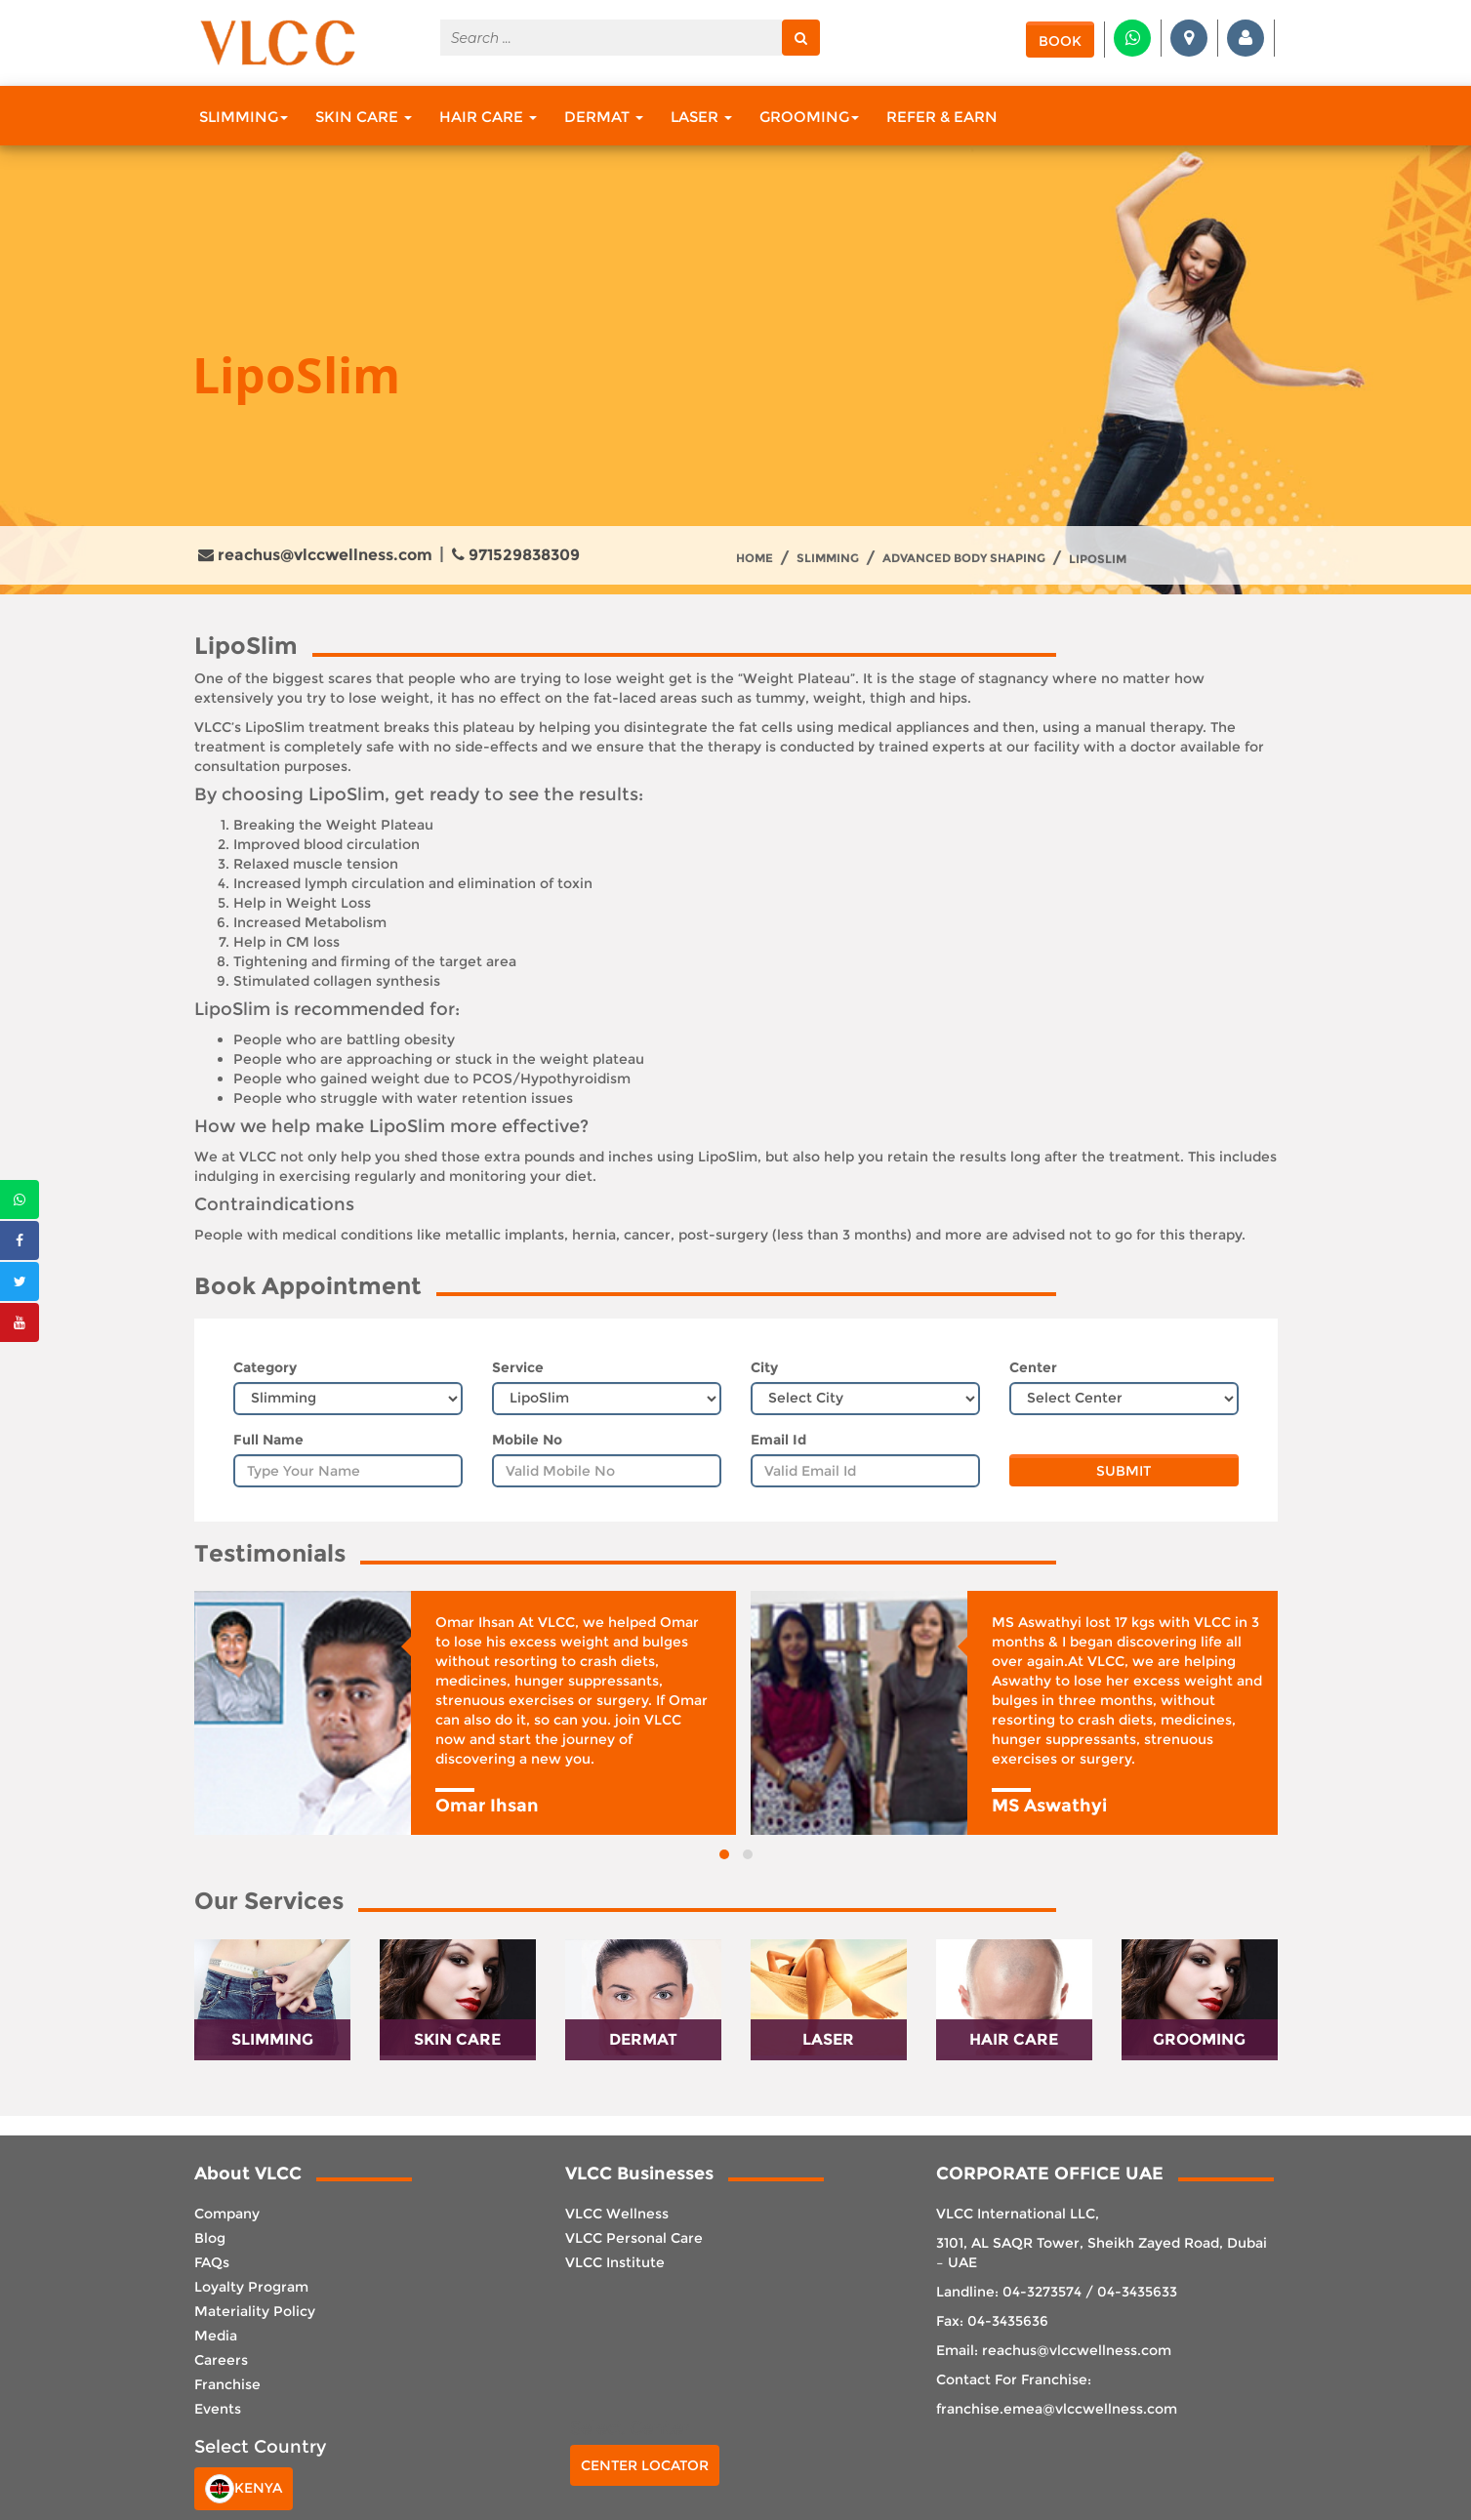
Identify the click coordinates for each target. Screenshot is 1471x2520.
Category (265, 1367)
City (764, 1367)
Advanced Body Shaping (963, 558)
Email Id (778, 1439)
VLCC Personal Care (634, 2238)
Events (217, 2409)
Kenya (243, 2488)
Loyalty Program (251, 2287)
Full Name (268, 1439)
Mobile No (527, 1439)
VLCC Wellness (617, 2213)
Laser (701, 116)
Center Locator (645, 2465)
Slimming (243, 116)
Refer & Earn (942, 116)
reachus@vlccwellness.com (315, 555)
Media (215, 2335)
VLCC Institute (615, 2262)
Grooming (809, 116)
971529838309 (516, 555)
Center (1033, 1367)
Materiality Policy (254, 2311)
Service (518, 1367)
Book (1060, 41)
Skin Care (363, 116)
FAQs (211, 2262)
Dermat (603, 116)
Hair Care (488, 116)
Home (754, 558)
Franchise (227, 2384)
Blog (209, 2238)
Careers (221, 2360)
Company (227, 2213)
